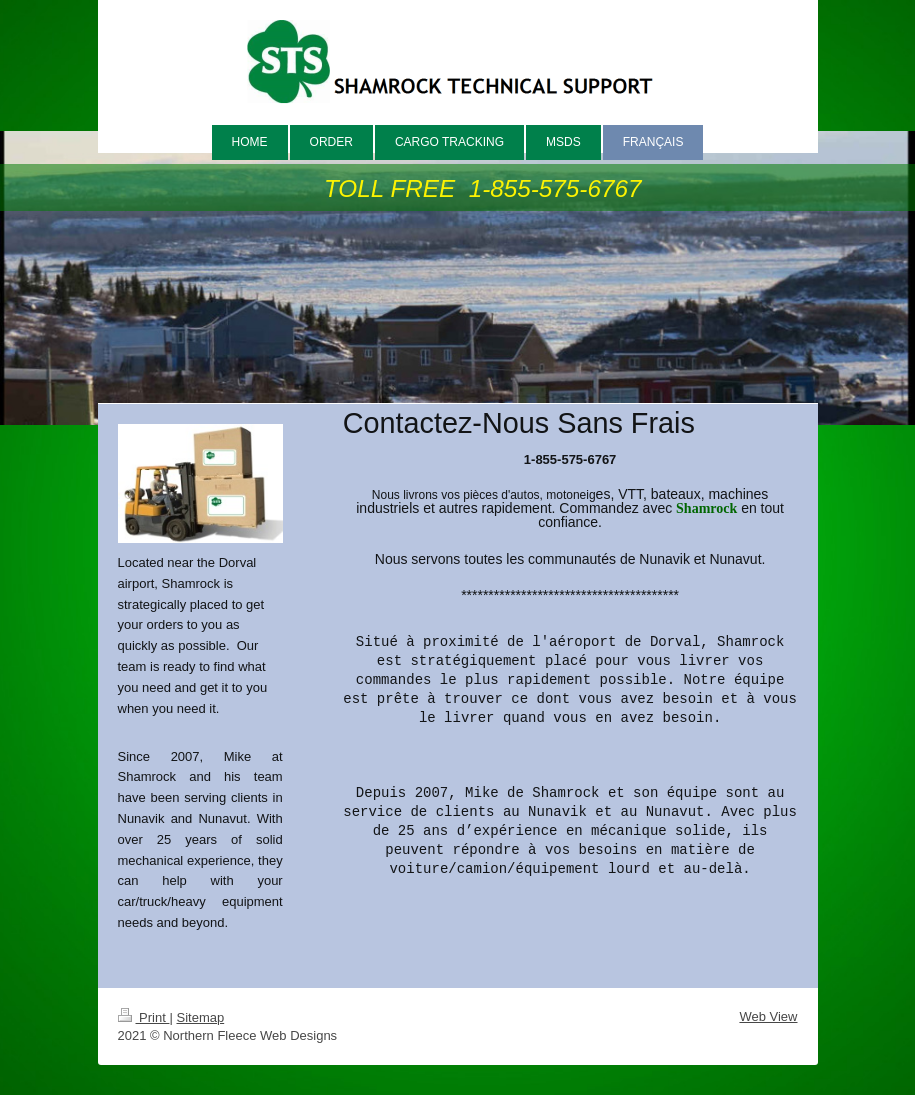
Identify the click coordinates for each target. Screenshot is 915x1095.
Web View (768, 1016)
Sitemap (200, 1017)
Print (144, 1017)
